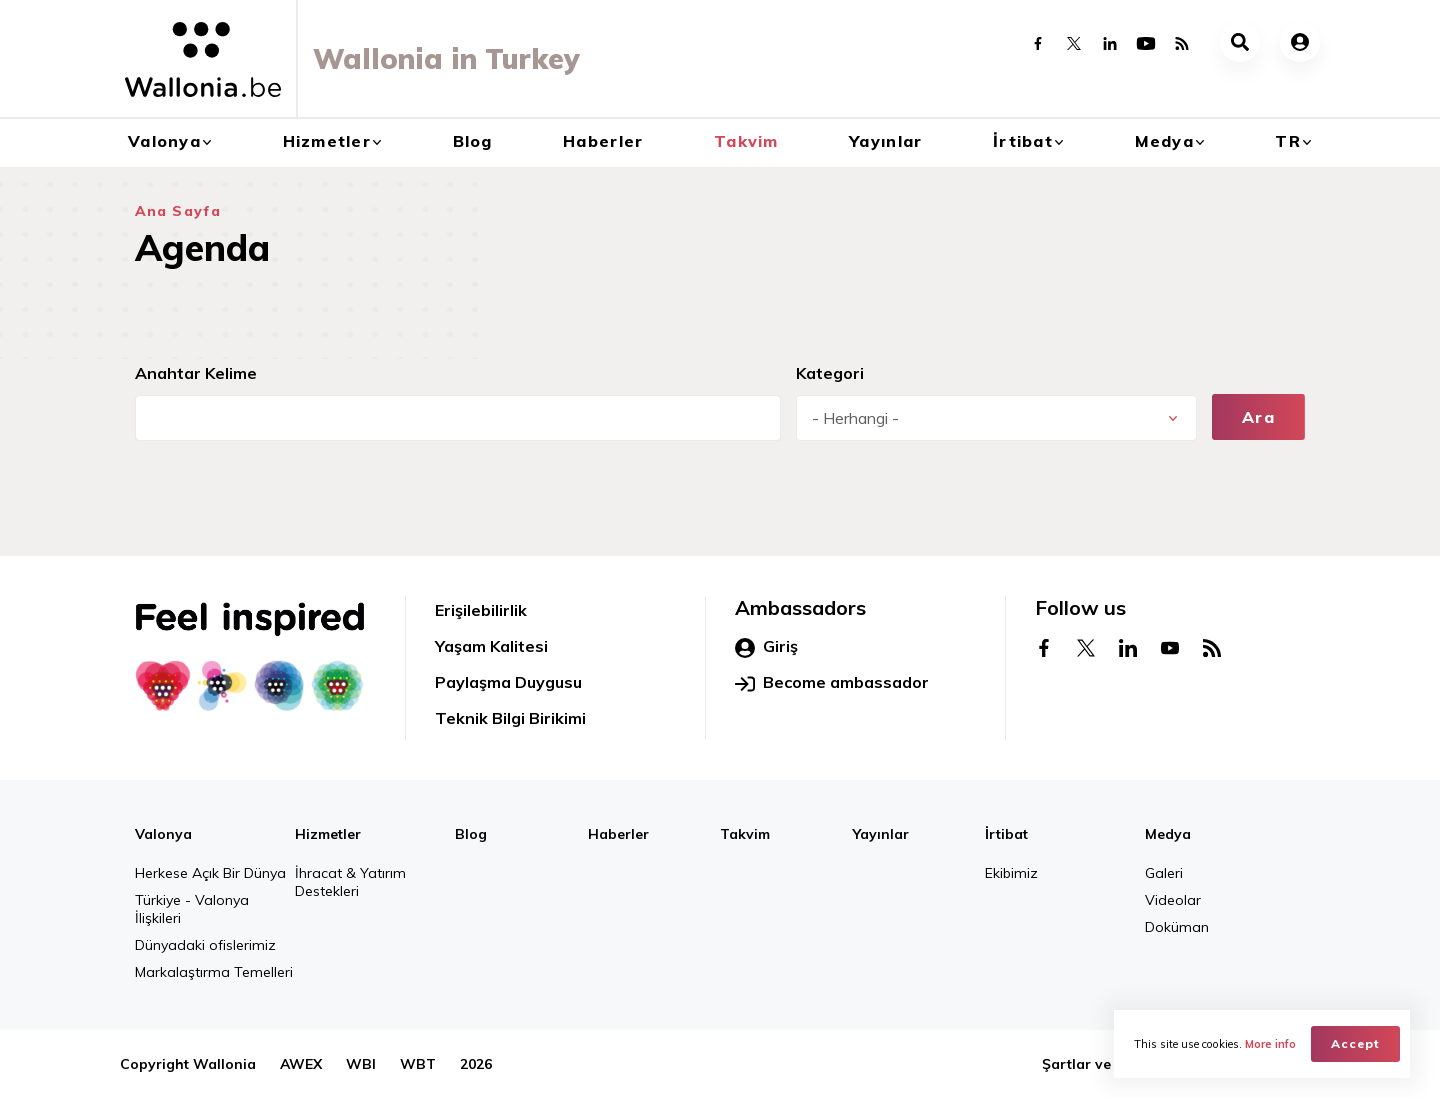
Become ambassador (832, 683)
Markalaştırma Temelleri (214, 972)
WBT (418, 1064)
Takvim (746, 141)
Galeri (1164, 873)
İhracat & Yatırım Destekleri (350, 882)
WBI (361, 1064)
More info (1270, 1044)
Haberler (603, 141)
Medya (1164, 141)
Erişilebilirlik (481, 610)
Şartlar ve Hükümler (1112, 1064)
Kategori (830, 373)
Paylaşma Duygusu (508, 682)
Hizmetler (327, 141)
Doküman (1177, 927)
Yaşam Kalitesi (491, 646)
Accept (1355, 1043)
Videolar (1173, 900)
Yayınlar (885, 141)
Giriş (766, 647)
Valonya (164, 141)
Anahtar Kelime (196, 373)
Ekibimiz (1011, 873)
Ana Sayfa (178, 211)
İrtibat (1023, 141)
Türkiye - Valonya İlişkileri (192, 909)
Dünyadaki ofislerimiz (205, 945)
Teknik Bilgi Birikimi (510, 718)
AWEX (301, 1064)
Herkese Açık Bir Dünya (210, 873)
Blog (473, 141)
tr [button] (1288, 141)
